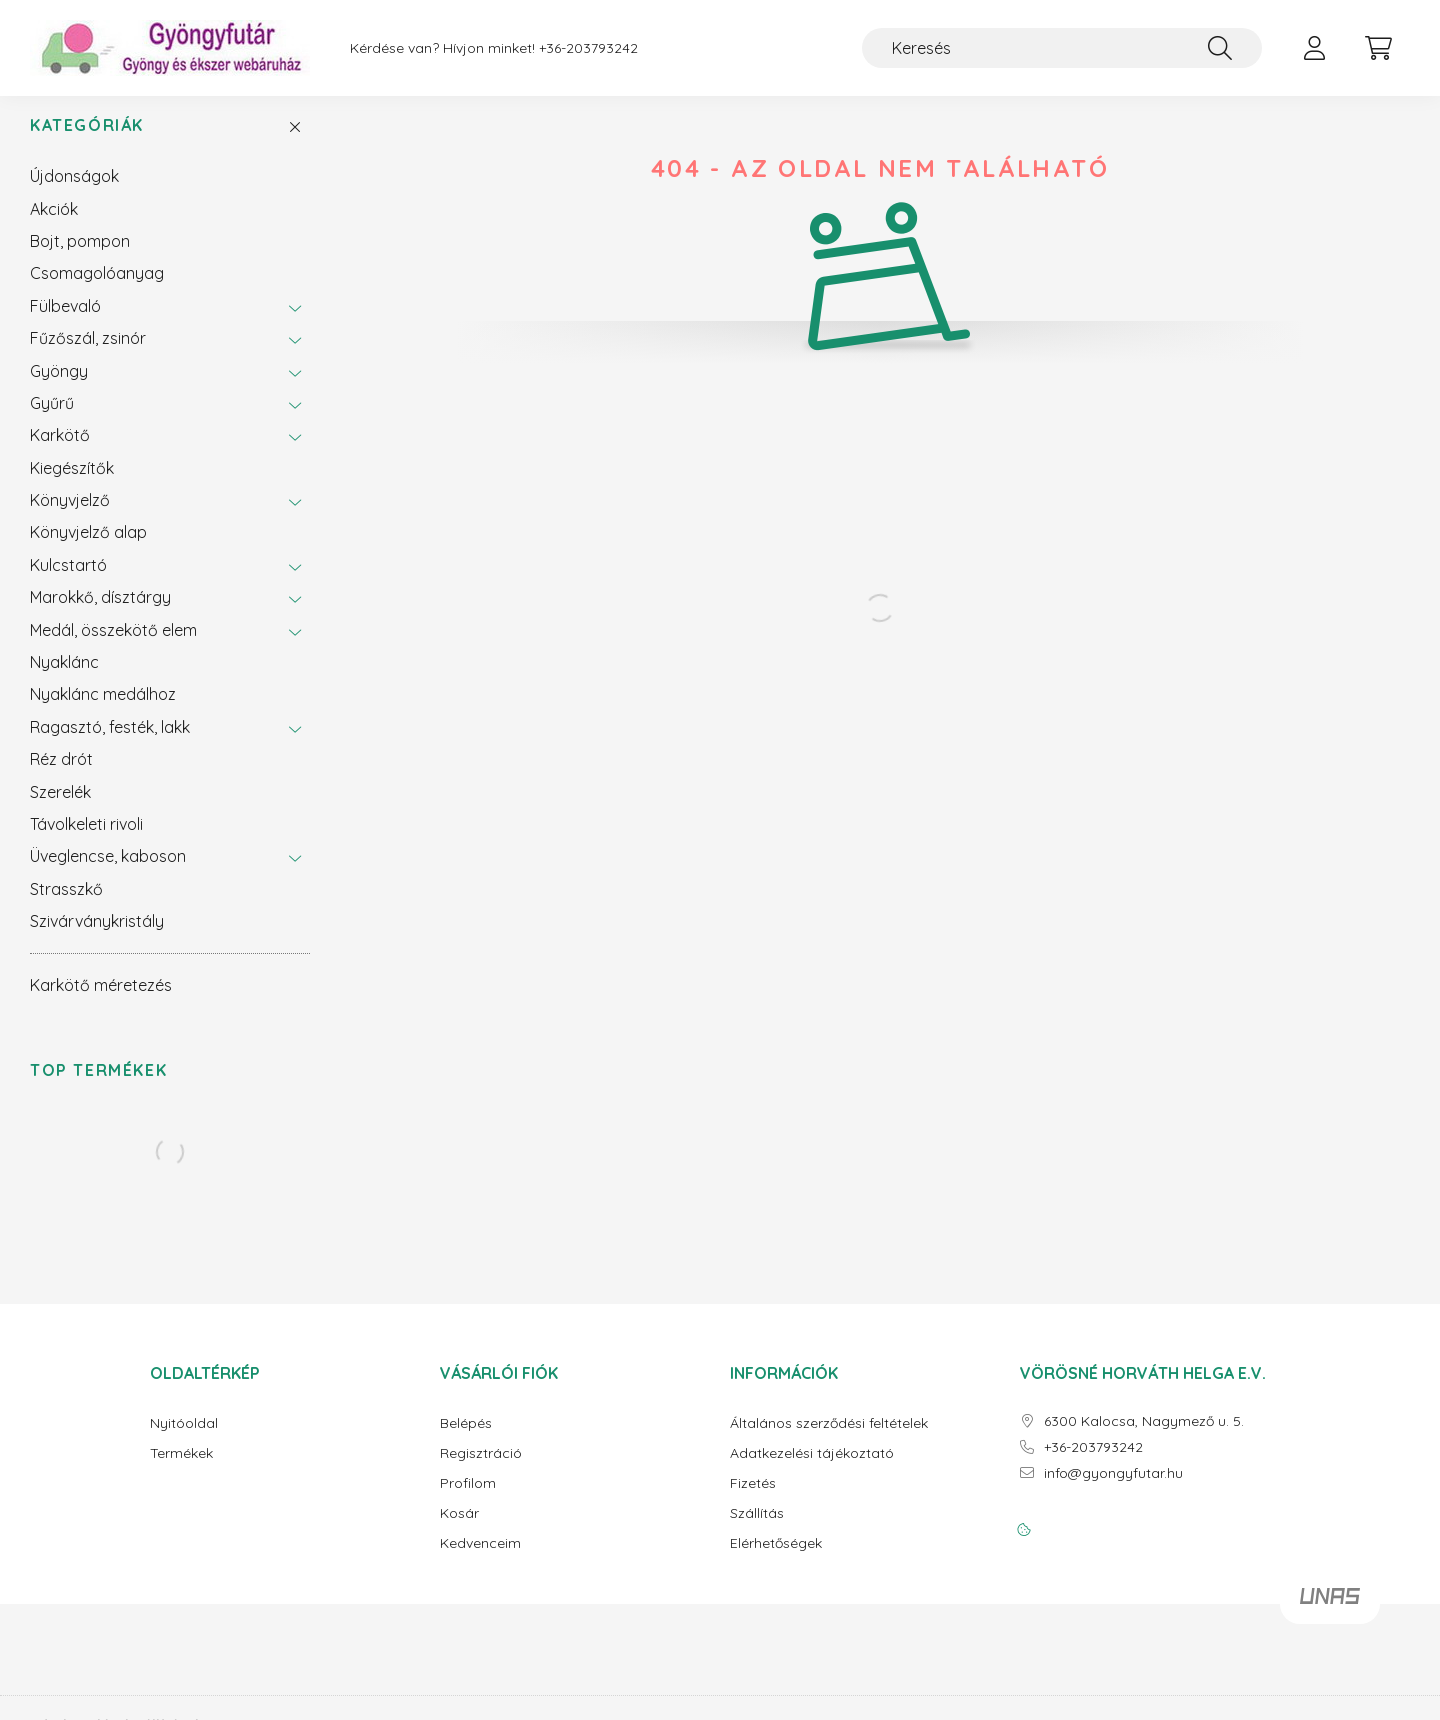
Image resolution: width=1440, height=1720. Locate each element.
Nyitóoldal (184, 1439)
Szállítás (757, 1529)
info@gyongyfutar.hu (1113, 1489)
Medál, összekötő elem (113, 646)
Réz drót (61, 775)
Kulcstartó (68, 581)
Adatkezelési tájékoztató (812, 1469)
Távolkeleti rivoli (86, 840)
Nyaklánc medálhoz (103, 710)
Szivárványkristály (97, 937)
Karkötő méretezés (101, 1001)
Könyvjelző (70, 516)
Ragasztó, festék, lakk (110, 743)
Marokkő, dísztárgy (100, 613)
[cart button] (1378, 48)
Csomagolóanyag (97, 289)
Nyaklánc (64, 678)
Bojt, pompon (80, 257)
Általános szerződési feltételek (829, 1439)
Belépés (466, 1439)
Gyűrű (52, 419)
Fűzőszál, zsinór (88, 354)
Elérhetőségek (776, 1559)
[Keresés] (1062, 48)
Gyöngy (59, 387)
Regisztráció (481, 1469)
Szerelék (60, 808)
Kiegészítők (72, 484)
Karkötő (60, 451)
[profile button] (1314, 48)
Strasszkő (66, 905)
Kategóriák (87, 141)
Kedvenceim (480, 1559)
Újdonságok (74, 192)
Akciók (54, 225)
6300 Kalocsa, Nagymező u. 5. (1144, 1437)
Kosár (459, 1529)
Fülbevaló (65, 322)
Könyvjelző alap (88, 548)
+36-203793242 (588, 48)
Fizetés (753, 1499)
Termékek (181, 1469)
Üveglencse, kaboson (108, 872)
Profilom (468, 1499)
